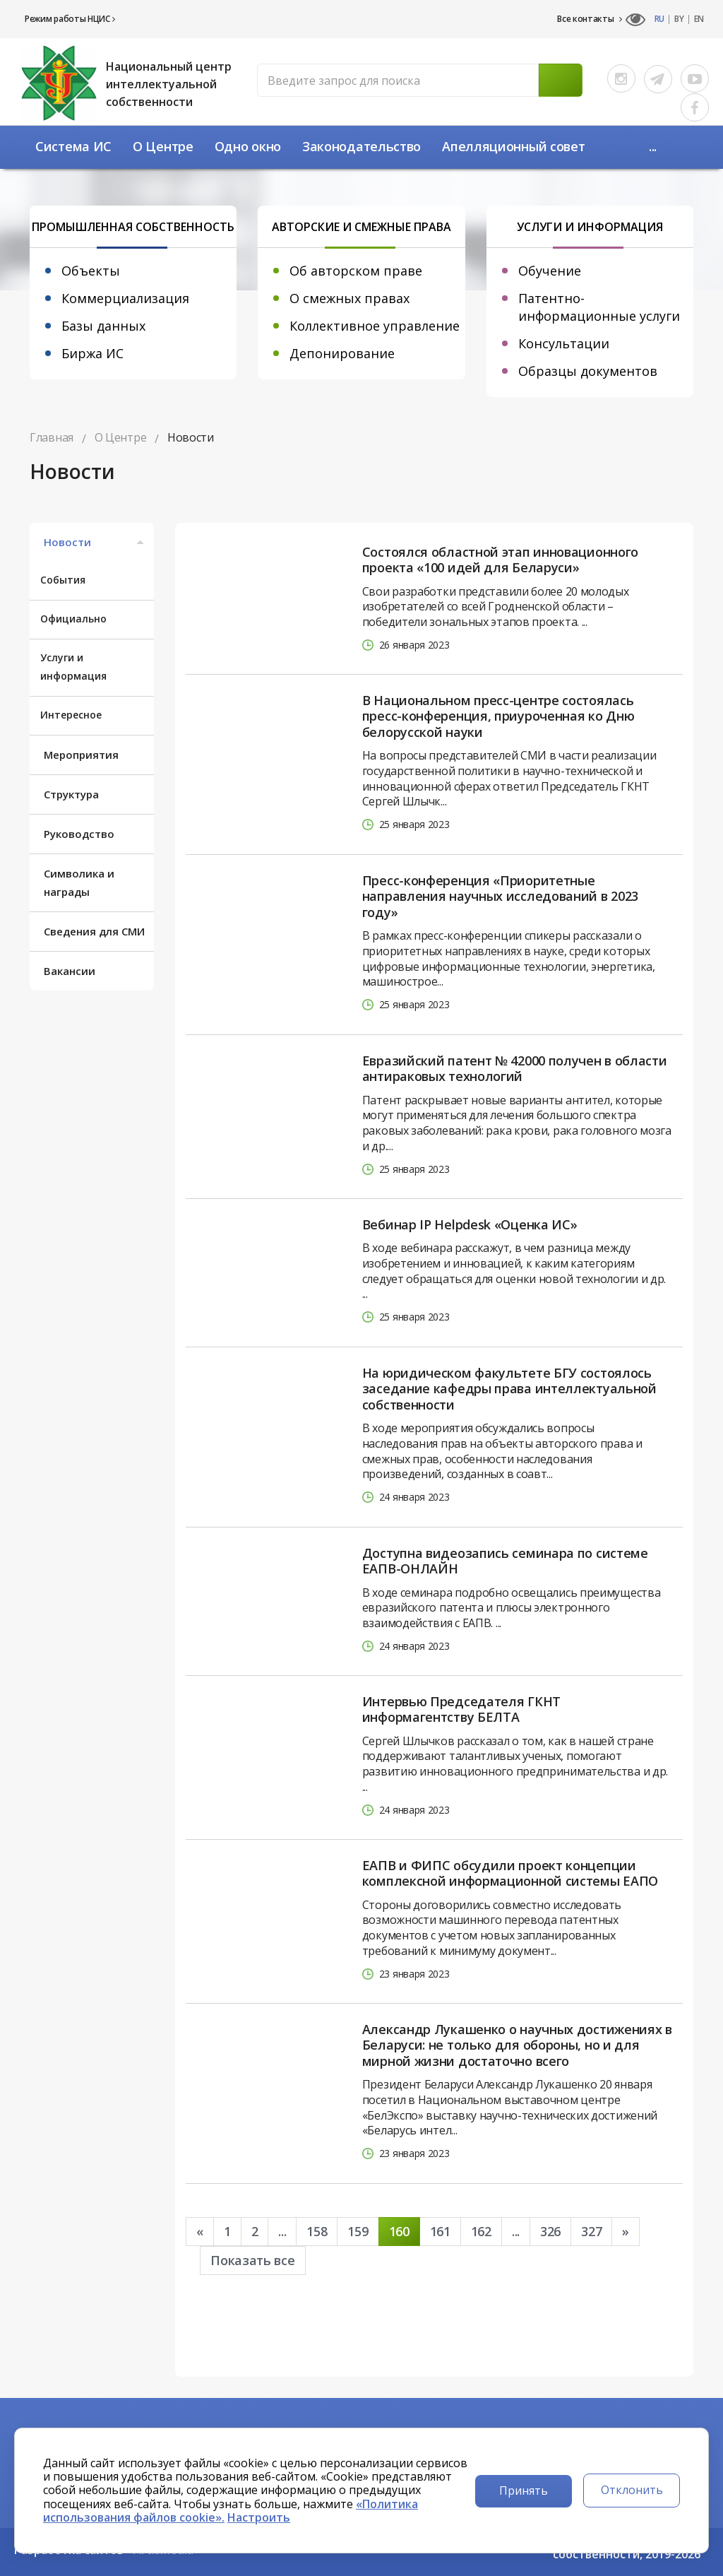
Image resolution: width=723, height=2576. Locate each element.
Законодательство (361, 146)
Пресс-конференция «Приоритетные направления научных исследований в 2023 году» (500, 897)
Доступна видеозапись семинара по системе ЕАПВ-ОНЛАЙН (505, 1561)
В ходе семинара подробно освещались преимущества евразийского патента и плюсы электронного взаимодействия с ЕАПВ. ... (511, 1608)
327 (591, 2231)
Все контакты (589, 19)
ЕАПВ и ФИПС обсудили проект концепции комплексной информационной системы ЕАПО (510, 1873)
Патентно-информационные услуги (599, 307)
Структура (71, 794)
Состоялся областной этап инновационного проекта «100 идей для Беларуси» (500, 560)
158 (316, 2231)
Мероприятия (81, 755)
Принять (523, 2490)
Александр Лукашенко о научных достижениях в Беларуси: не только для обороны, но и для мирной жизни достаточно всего (517, 2045)
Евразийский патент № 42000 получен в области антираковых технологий (514, 1069)
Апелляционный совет (513, 146)
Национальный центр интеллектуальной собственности (169, 84)
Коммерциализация (125, 298)
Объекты (90, 270)
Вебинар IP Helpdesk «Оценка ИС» (470, 1225)
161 (440, 2231)
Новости (95, 542)
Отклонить (632, 2490)
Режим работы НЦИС (69, 19)
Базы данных (103, 325)
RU (659, 19)
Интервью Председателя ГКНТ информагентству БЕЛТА (461, 1709)
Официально (73, 618)
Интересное (71, 714)
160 (399, 2231)
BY (678, 19)
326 (550, 2231)
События (62, 579)
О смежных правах (349, 298)
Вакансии (69, 971)
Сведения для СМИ (94, 931)
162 (481, 2231)
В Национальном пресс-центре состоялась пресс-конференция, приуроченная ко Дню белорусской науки (498, 716)
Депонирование (342, 353)
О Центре (163, 146)
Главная (51, 437)
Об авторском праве (355, 270)
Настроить (258, 2517)
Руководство (79, 834)
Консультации (563, 343)
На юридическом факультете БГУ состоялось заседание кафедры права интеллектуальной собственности (509, 1389)
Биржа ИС (92, 353)
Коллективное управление (374, 325)
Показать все (252, 2260)
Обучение (549, 270)
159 (357, 2231)
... (653, 146)
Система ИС (73, 146)
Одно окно (248, 146)
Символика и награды (79, 882)
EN (699, 19)
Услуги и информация (73, 667)
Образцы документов (587, 370)
